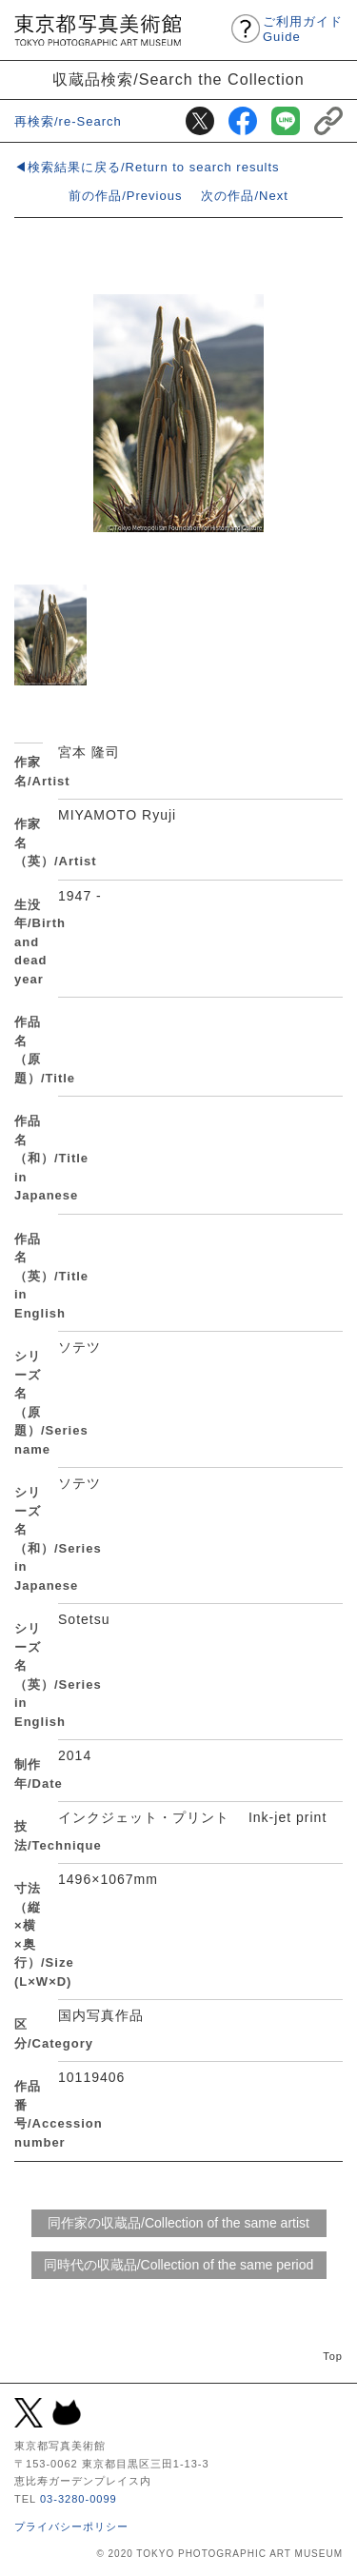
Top (333, 2356)
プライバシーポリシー (71, 2526)
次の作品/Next (244, 195)
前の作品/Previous (125, 195)
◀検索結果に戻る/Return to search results (147, 167)
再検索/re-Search (68, 121)
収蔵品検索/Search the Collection (178, 79)
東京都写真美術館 (97, 30)
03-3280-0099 (78, 2499)
